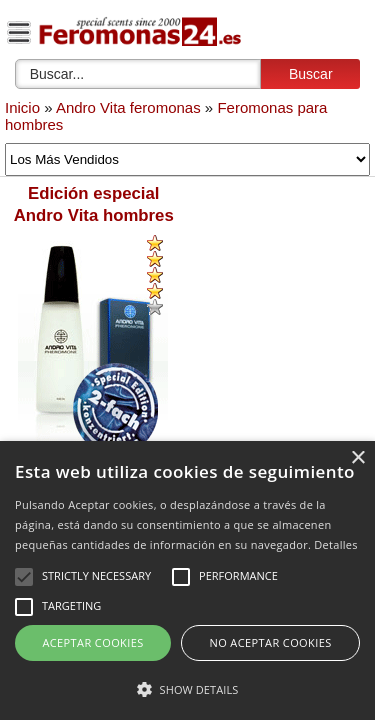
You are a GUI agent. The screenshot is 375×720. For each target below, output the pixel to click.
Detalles (336, 544)
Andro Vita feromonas (128, 107)
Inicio (22, 107)
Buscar (311, 74)
